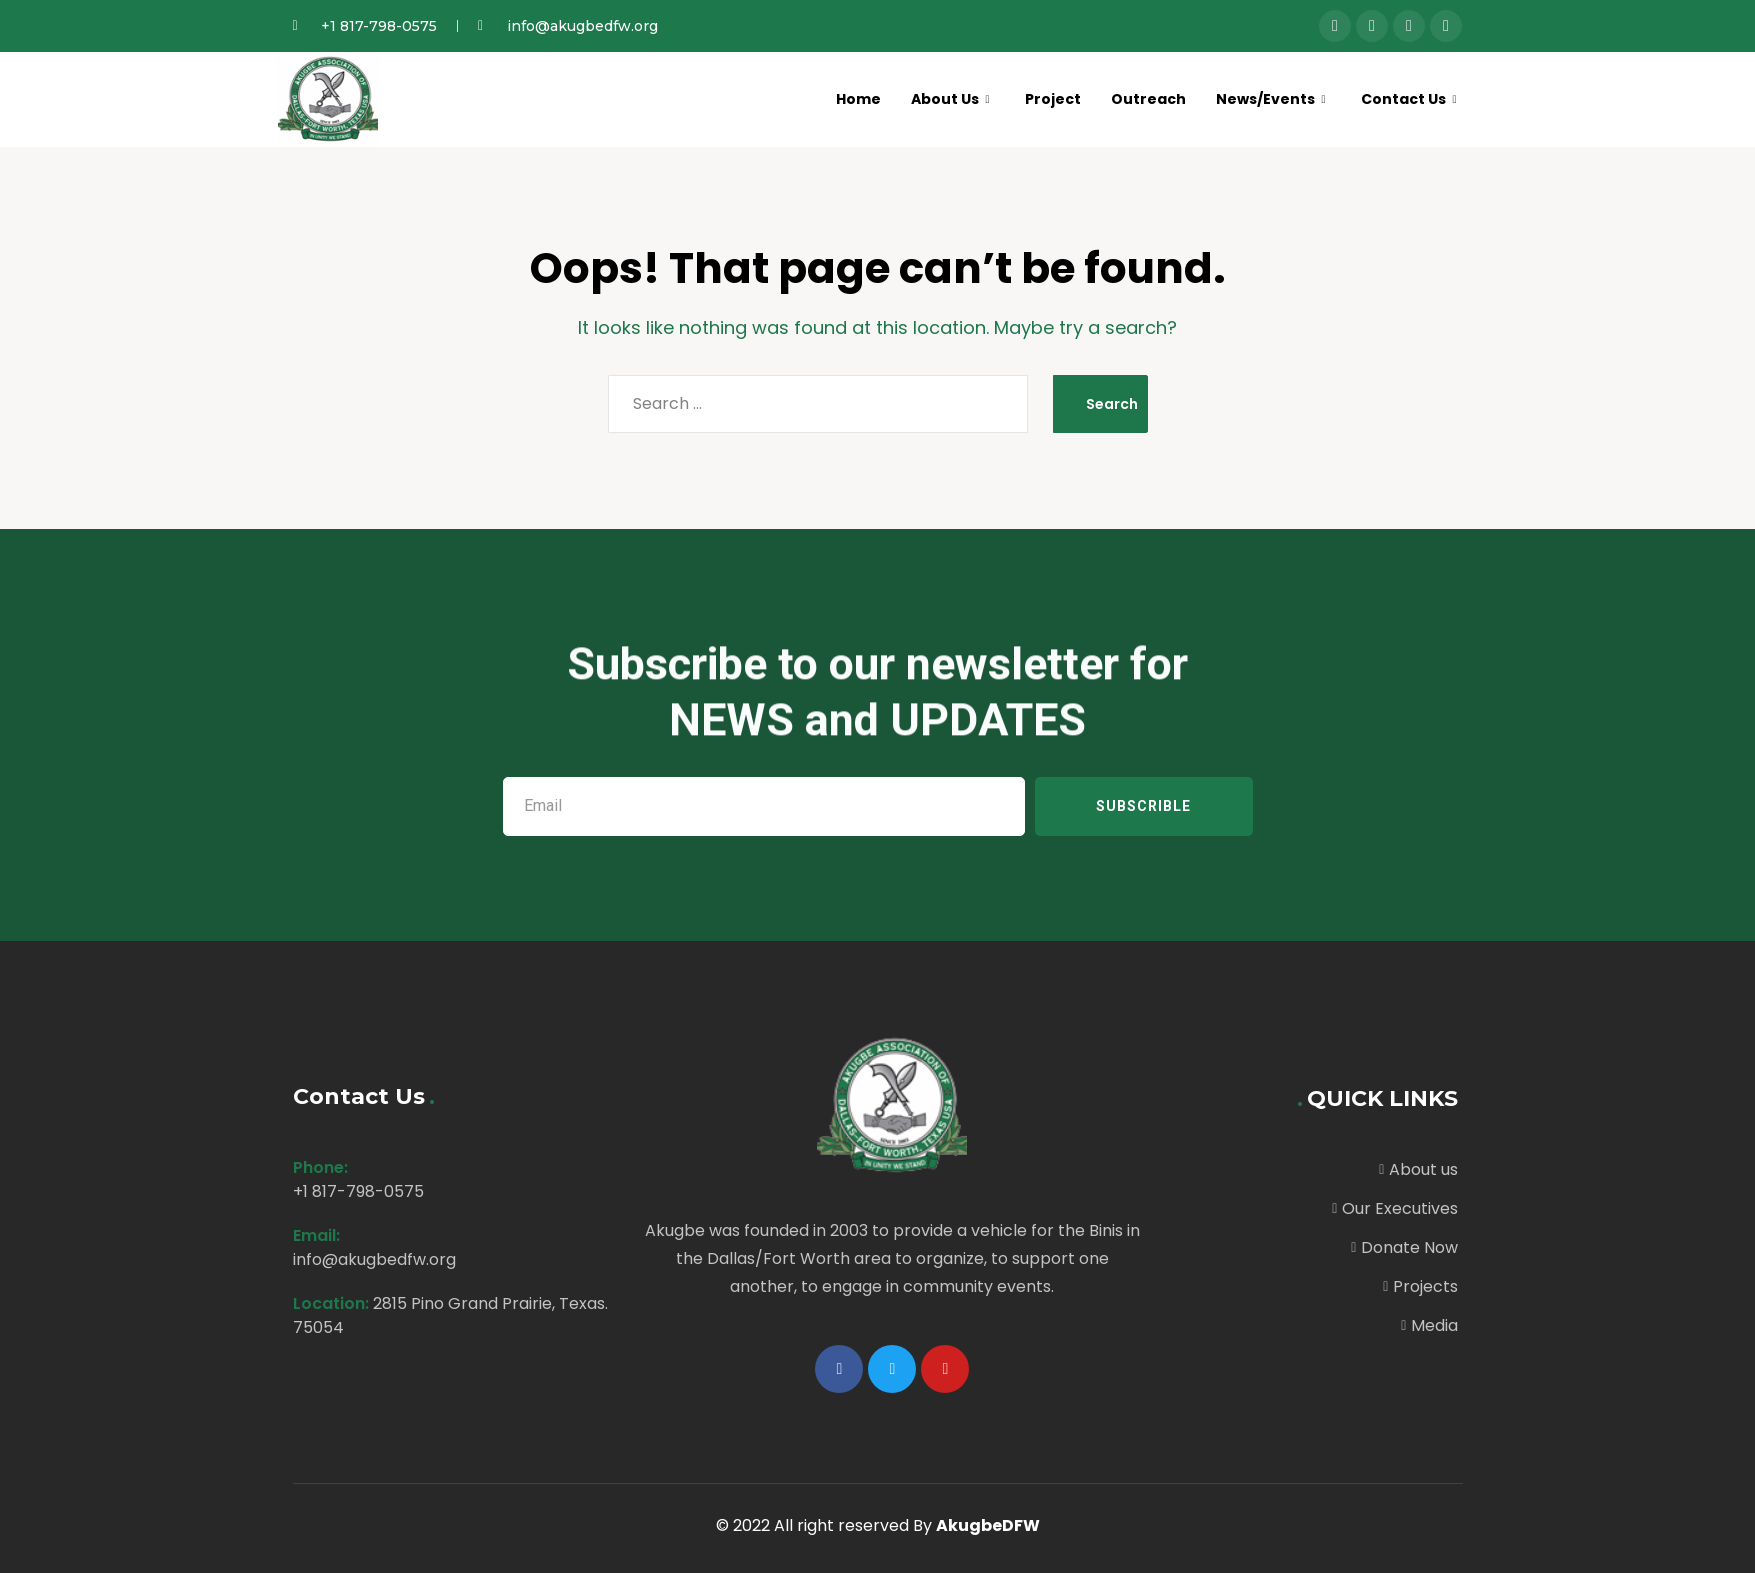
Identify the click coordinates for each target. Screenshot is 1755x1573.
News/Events (1263, 98)
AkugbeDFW (988, 1525)
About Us (931, 98)
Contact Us (1406, 98)
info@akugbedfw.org (374, 1259)
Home (836, 98)
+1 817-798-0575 (358, 1191)
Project (1038, 98)
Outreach (1137, 98)
